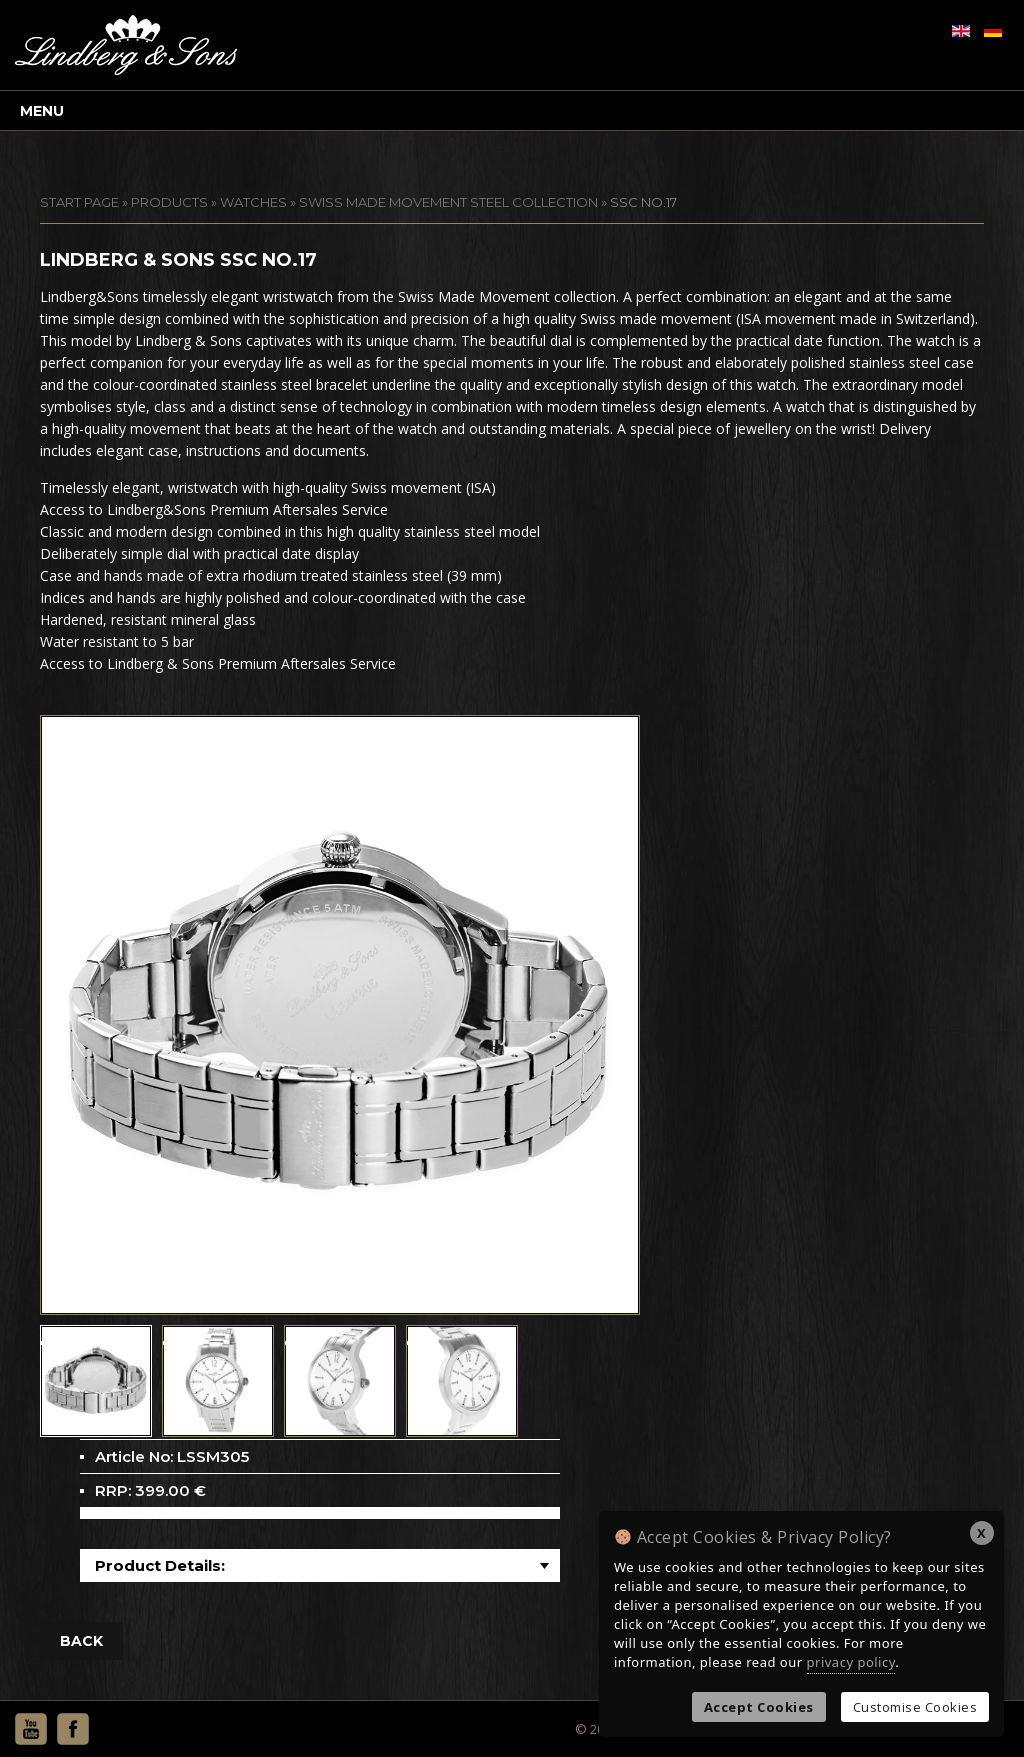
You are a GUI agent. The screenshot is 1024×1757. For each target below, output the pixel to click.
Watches (253, 202)
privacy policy (851, 1662)
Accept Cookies (759, 1707)
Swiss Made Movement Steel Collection (448, 202)
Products (169, 202)
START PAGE (79, 202)
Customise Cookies (915, 1707)
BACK (81, 1641)
